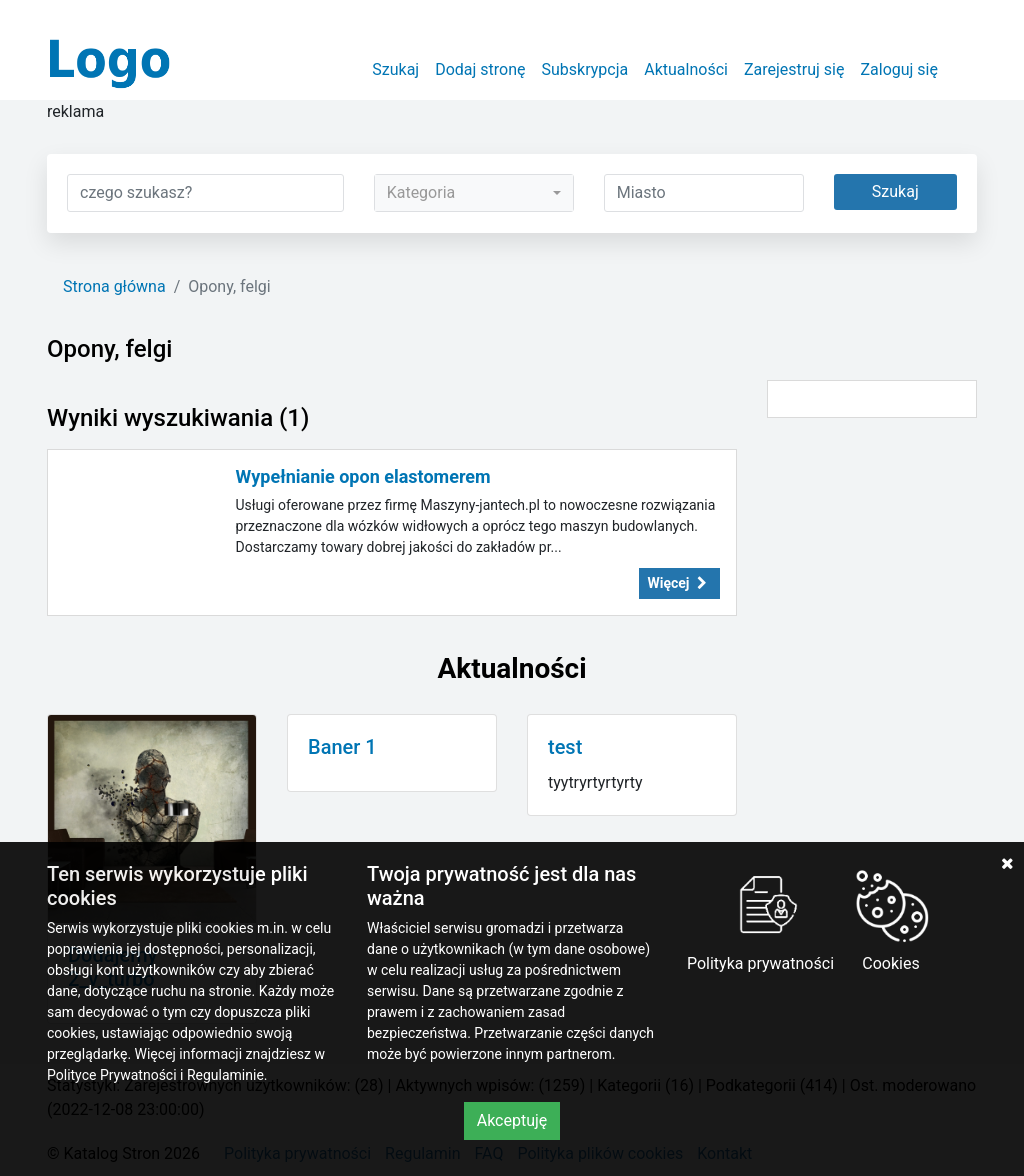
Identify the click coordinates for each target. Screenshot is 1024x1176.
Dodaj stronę (480, 69)
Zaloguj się (899, 69)
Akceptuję (512, 1120)
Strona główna (114, 286)
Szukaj (395, 69)
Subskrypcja (585, 69)
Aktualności (686, 69)
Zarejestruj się (794, 69)
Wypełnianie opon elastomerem (363, 476)
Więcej (680, 583)
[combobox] (474, 193)
